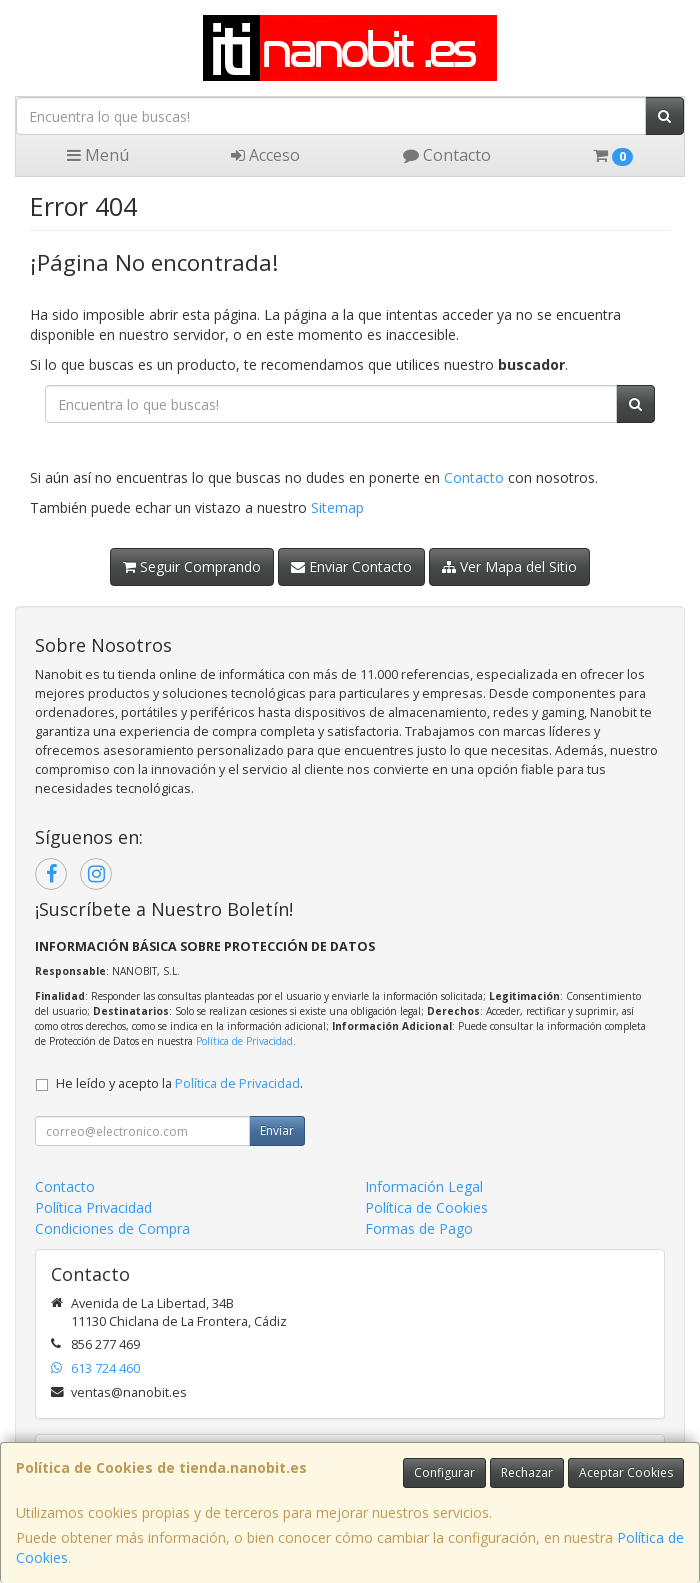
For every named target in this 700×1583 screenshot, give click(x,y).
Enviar (277, 1130)
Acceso (265, 155)
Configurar (444, 1472)
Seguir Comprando (192, 566)
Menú (98, 155)
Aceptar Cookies (626, 1472)
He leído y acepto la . (179, 1083)
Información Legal (424, 1186)
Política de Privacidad (244, 1041)
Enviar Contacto (351, 566)
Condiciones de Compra (112, 1228)
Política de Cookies (426, 1207)
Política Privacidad (93, 1207)
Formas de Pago (419, 1228)
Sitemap (337, 507)
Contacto (447, 155)
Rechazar (527, 1472)
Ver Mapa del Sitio (509, 566)
